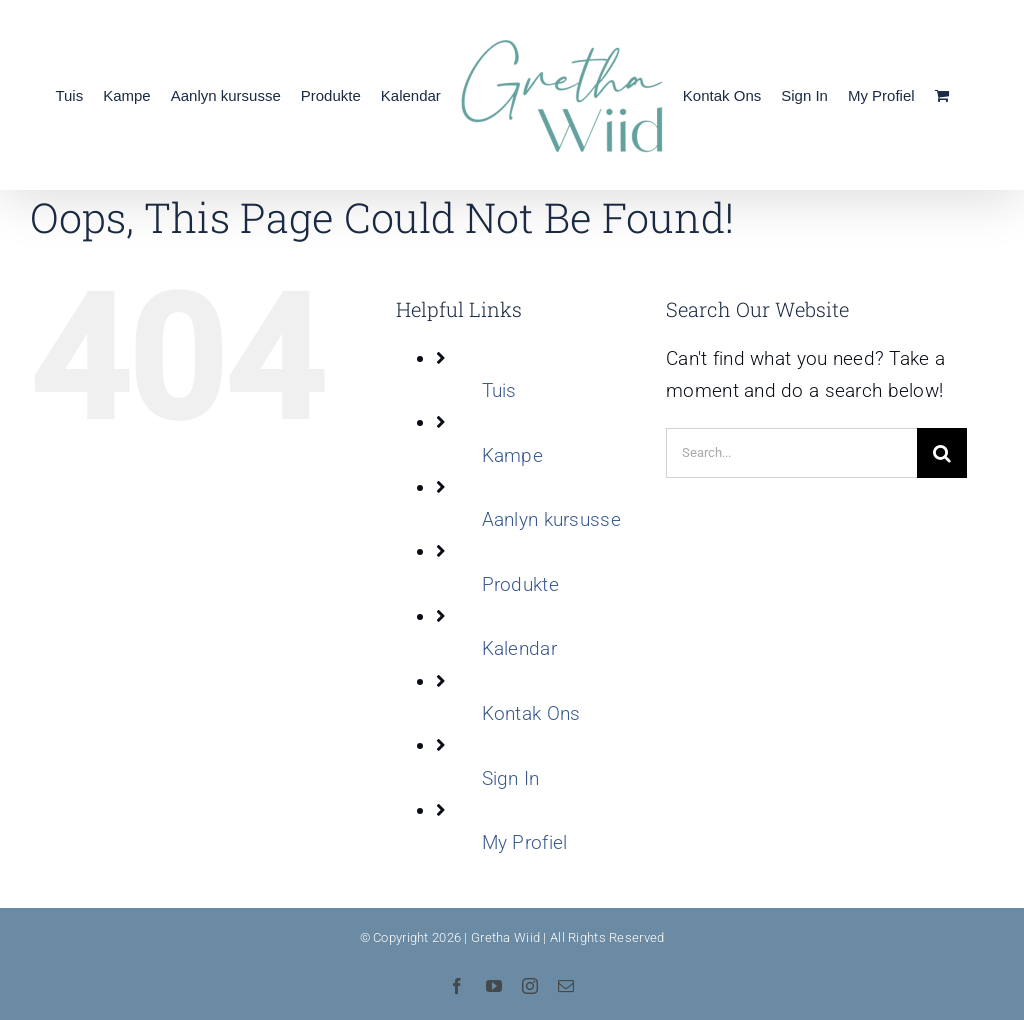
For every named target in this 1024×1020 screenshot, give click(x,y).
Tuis (499, 390)
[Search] (942, 453)
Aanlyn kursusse (551, 519)
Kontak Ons (531, 713)
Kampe (512, 455)
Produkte (520, 584)
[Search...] (791, 453)
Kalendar (519, 648)
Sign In (511, 778)
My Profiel (525, 842)
